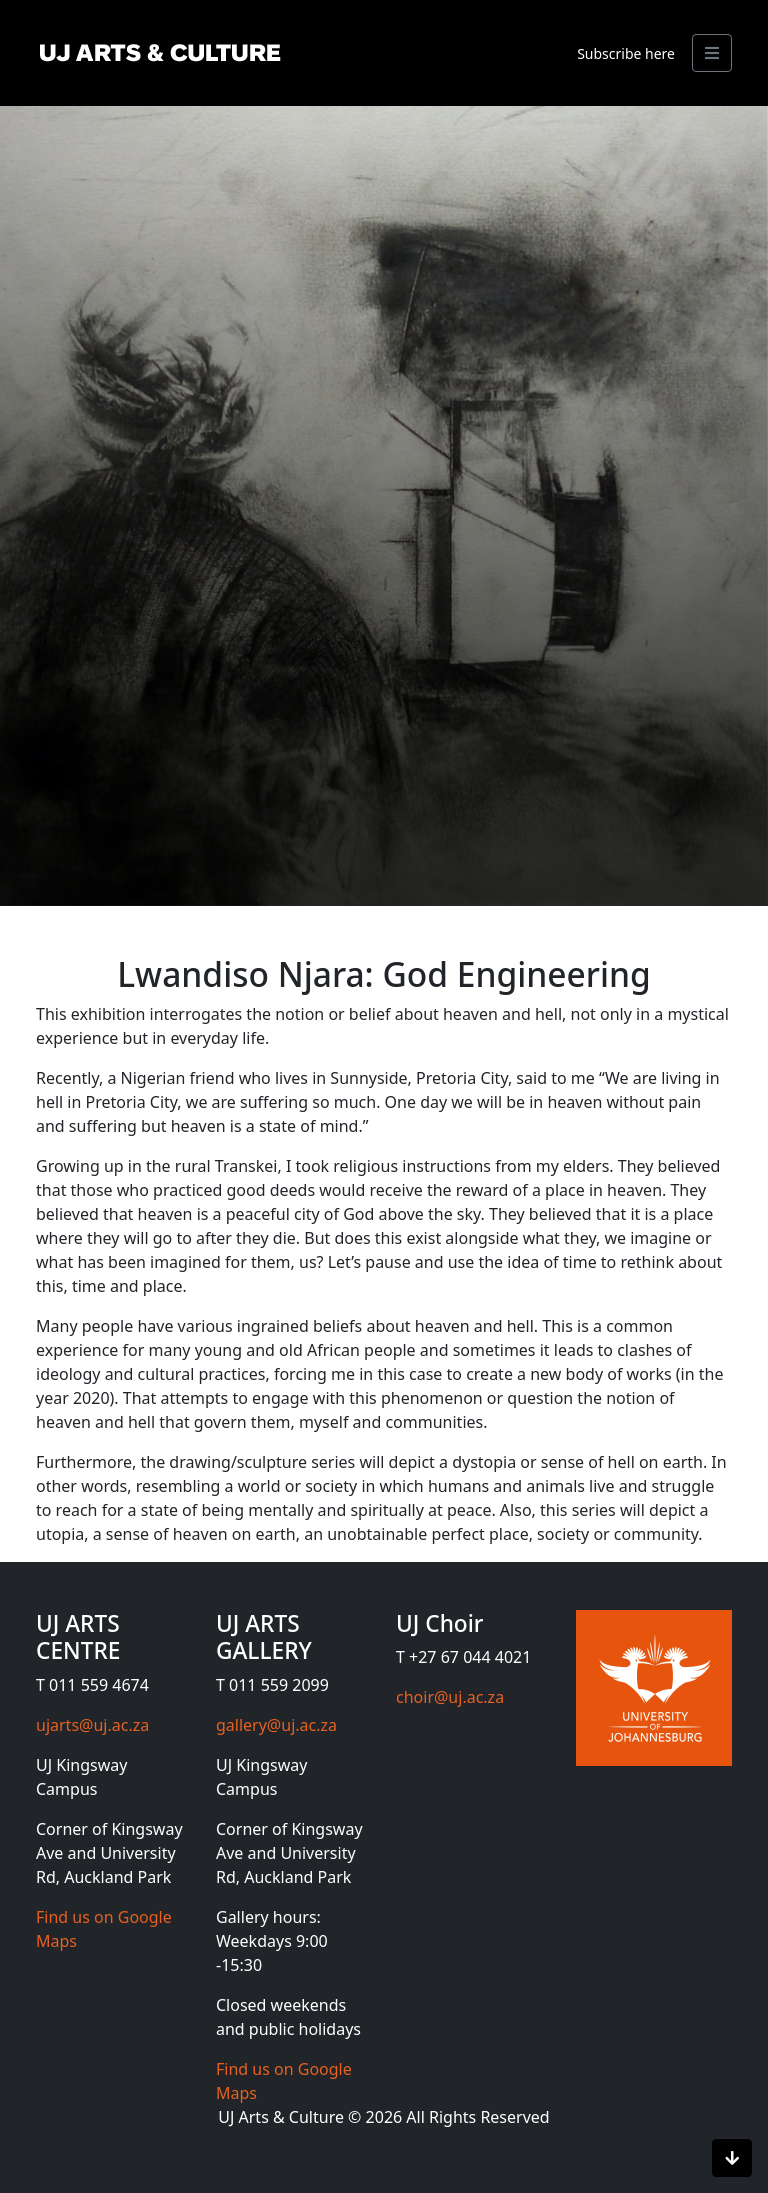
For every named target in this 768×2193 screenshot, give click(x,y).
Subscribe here (626, 53)
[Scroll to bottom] (732, 2158)
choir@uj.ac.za (450, 1697)
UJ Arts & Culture (283, 2117)
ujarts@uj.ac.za (92, 1725)
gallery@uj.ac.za (276, 1725)
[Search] (712, 53)
